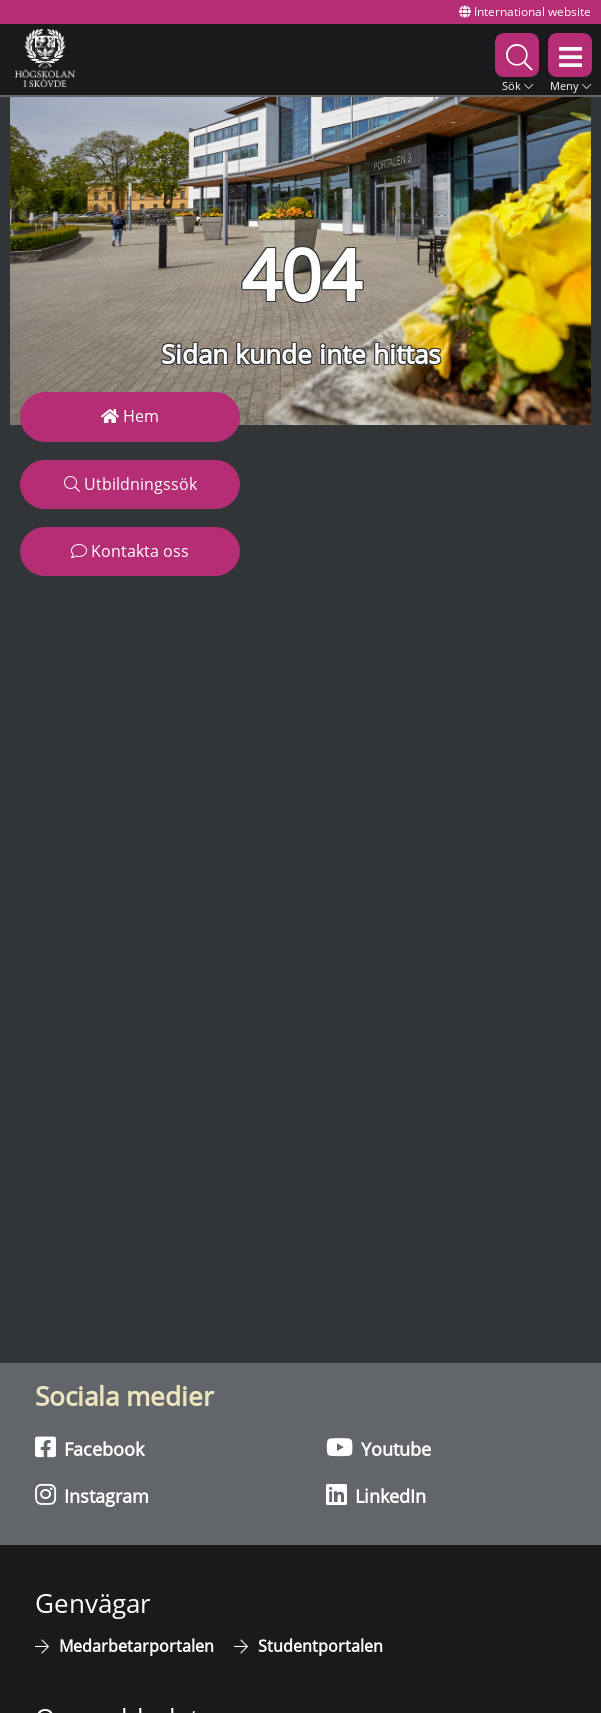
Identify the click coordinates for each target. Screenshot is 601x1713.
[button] (517, 59)
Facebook (89, 1448)
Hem (130, 416)
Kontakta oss (130, 551)
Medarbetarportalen (136, 1646)
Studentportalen (320, 1646)
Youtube (378, 1448)
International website (525, 11)
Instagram (92, 1495)
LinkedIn (376, 1495)
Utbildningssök (130, 484)
